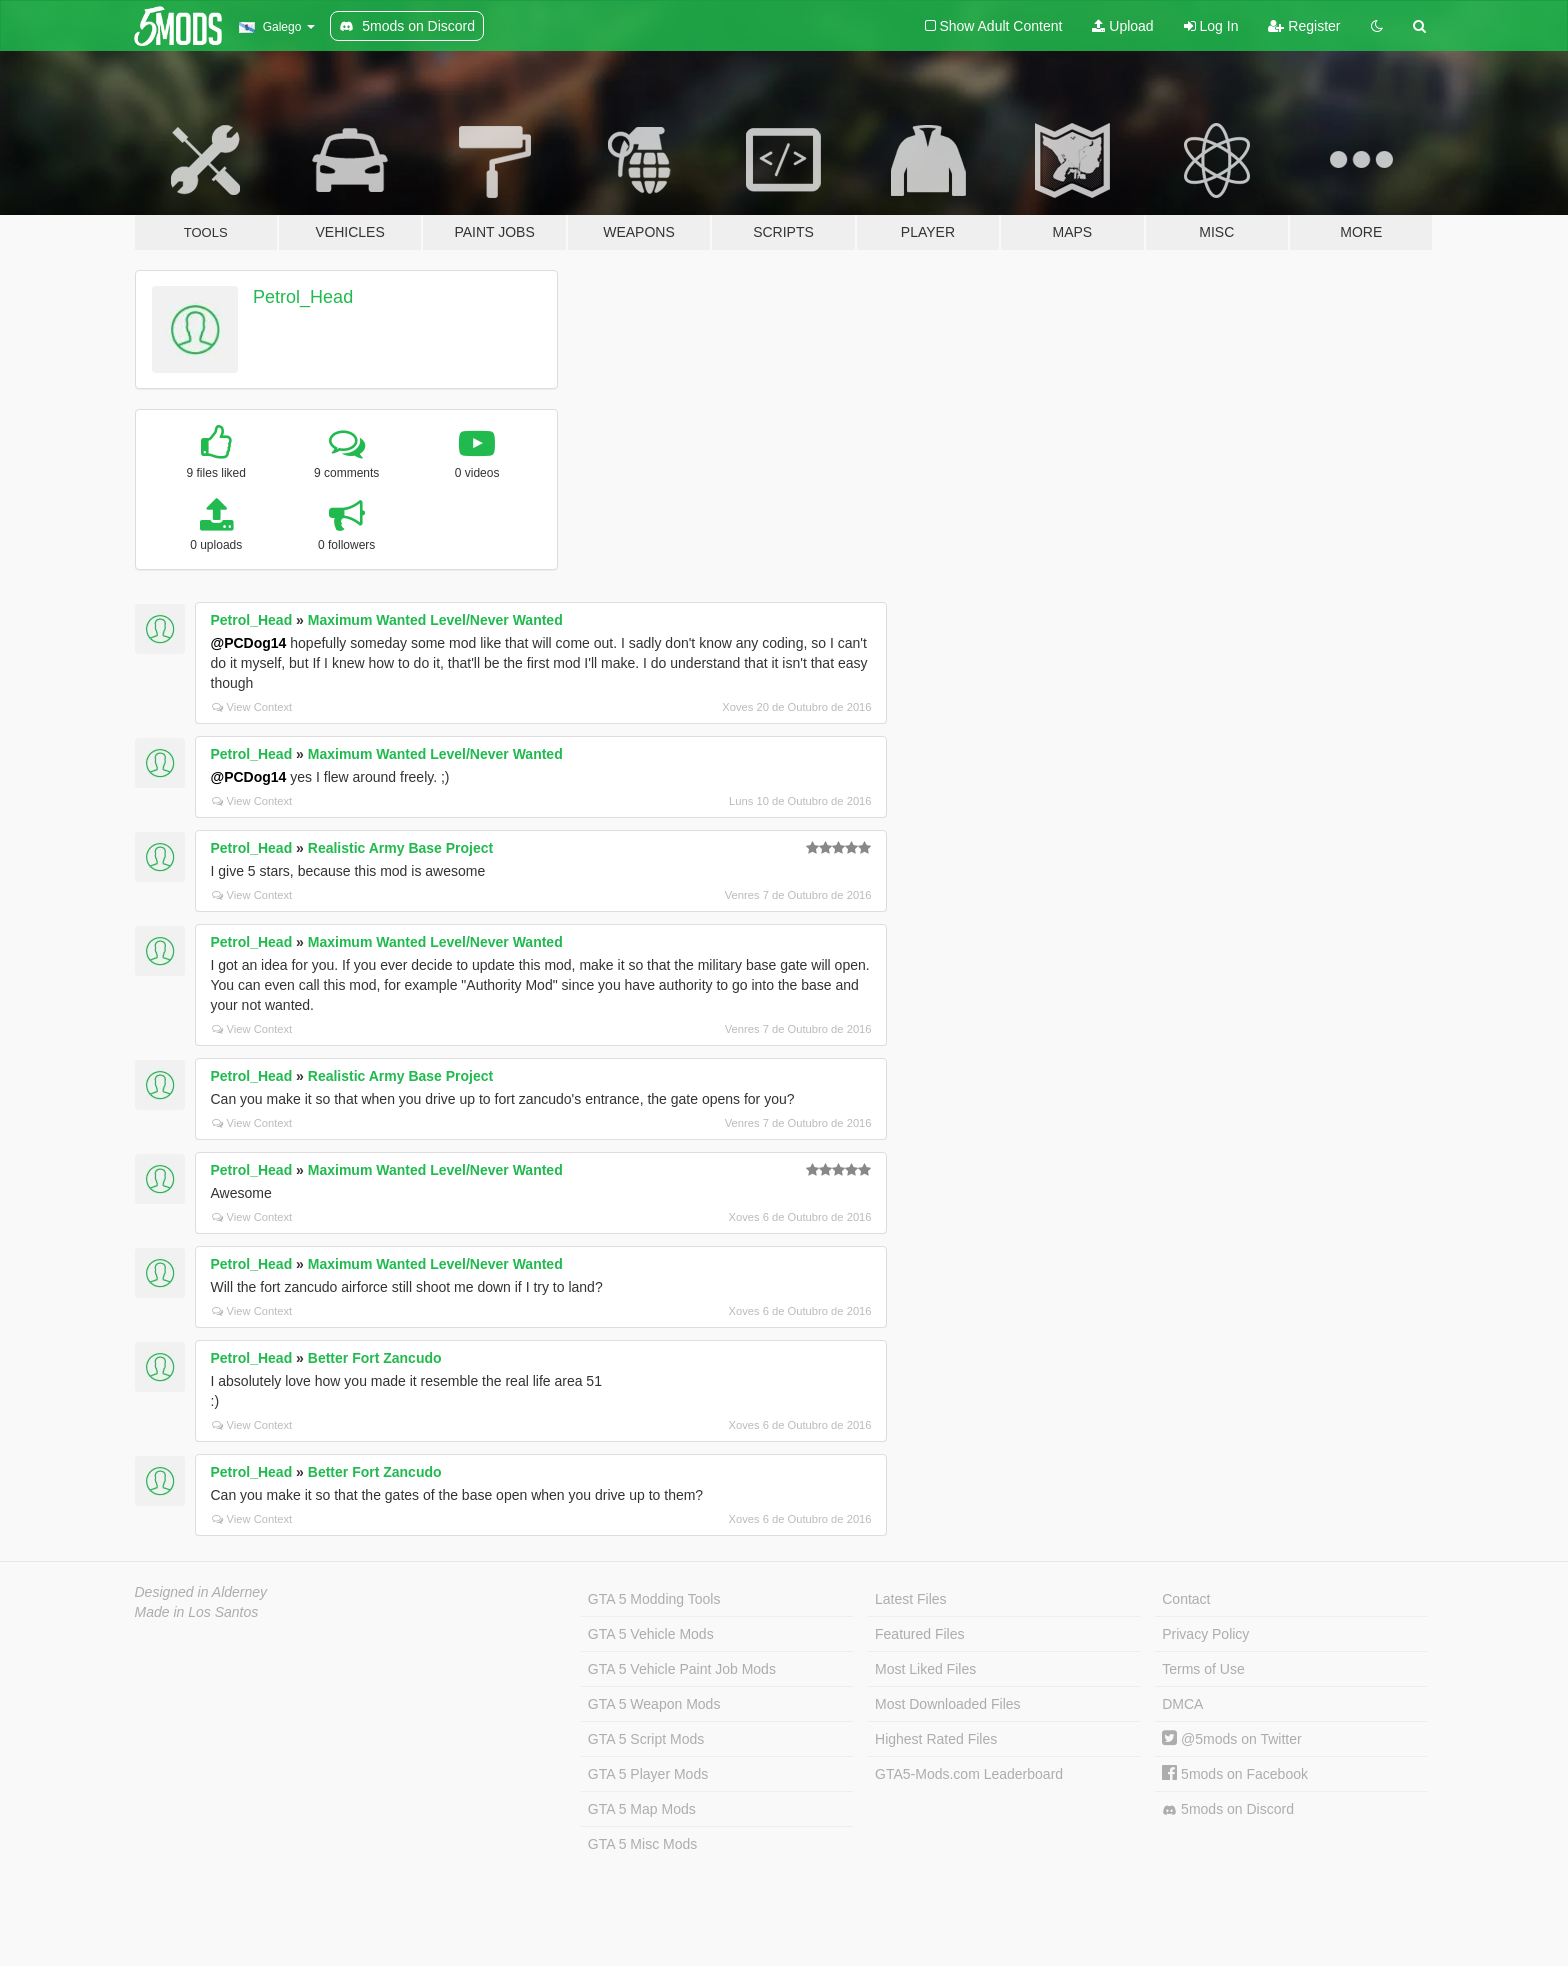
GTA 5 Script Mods (646, 1739)
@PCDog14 (249, 643)
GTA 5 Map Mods (642, 1809)
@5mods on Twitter (1231, 1739)
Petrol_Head (303, 297)
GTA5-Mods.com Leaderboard (969, 1774)
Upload (1122, 26)
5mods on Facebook (1235, 1774)
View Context (252, 707)
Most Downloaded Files (948, 1704)
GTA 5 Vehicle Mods (651, 1634)
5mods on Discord (1228, 1809)
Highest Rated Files (936, 1739)
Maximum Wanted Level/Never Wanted (435, 620)
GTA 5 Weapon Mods (654, 1704)
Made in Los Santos (197, 1612)
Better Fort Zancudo (375, 1358)
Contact (1186, 1599)
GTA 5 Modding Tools (654, 1599)
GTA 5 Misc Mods (642, 1844)
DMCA (1182, 1704)
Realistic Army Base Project (400, 848)
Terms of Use (1203, 1669)
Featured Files (919, 1634)
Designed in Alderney (201, 1592)
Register (1304, 26)
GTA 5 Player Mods (648, 1774)
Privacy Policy (1205, 1634)
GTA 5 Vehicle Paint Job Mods (682, 1669)
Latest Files (911, 1599)
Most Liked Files (925, 1669)
